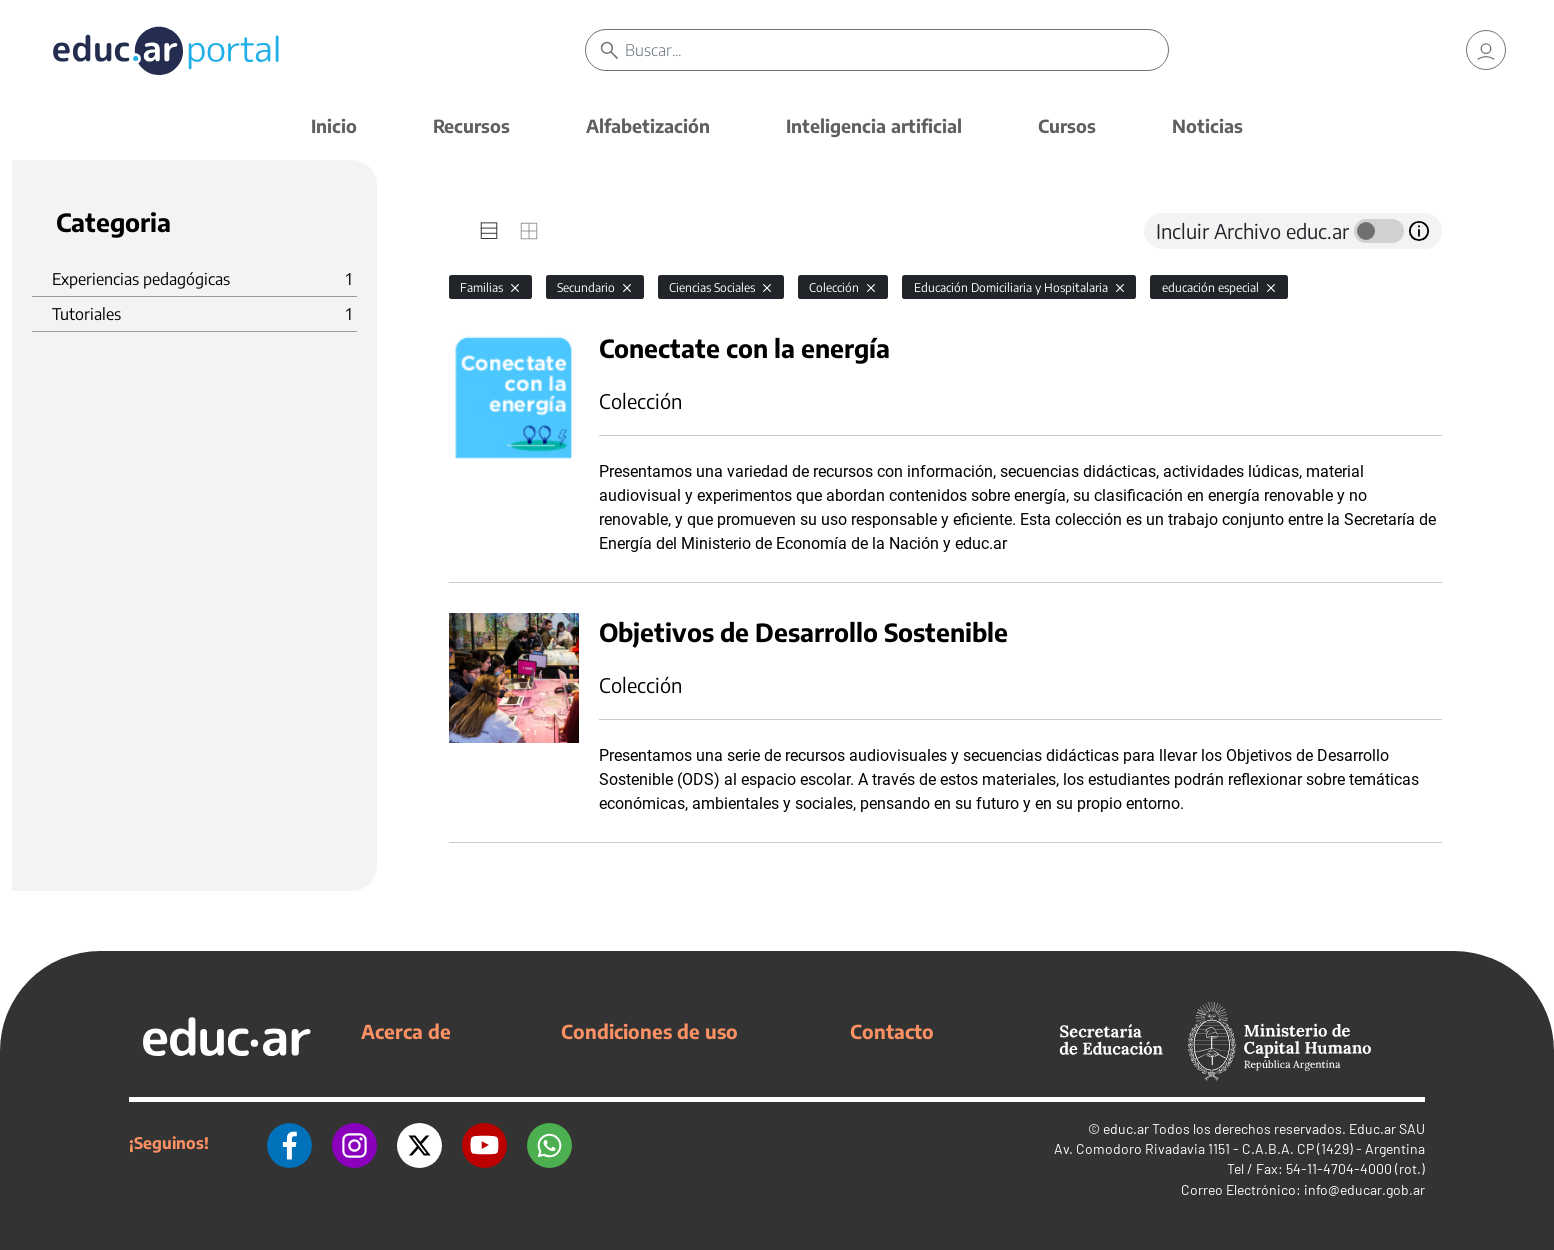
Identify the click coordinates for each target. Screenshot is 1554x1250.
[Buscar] (897, 50)
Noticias (1207, 125)
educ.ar (1126, 1128)
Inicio (334, 125)
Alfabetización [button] (648, 125)
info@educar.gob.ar (1364, 1189)
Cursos (1067, 125)
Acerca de (406, 1031)
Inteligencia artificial (874, 125)
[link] (1486, 50)
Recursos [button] (471, 125)
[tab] (489, 231)
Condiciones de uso (649, 1031)
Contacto (892, 1031)
